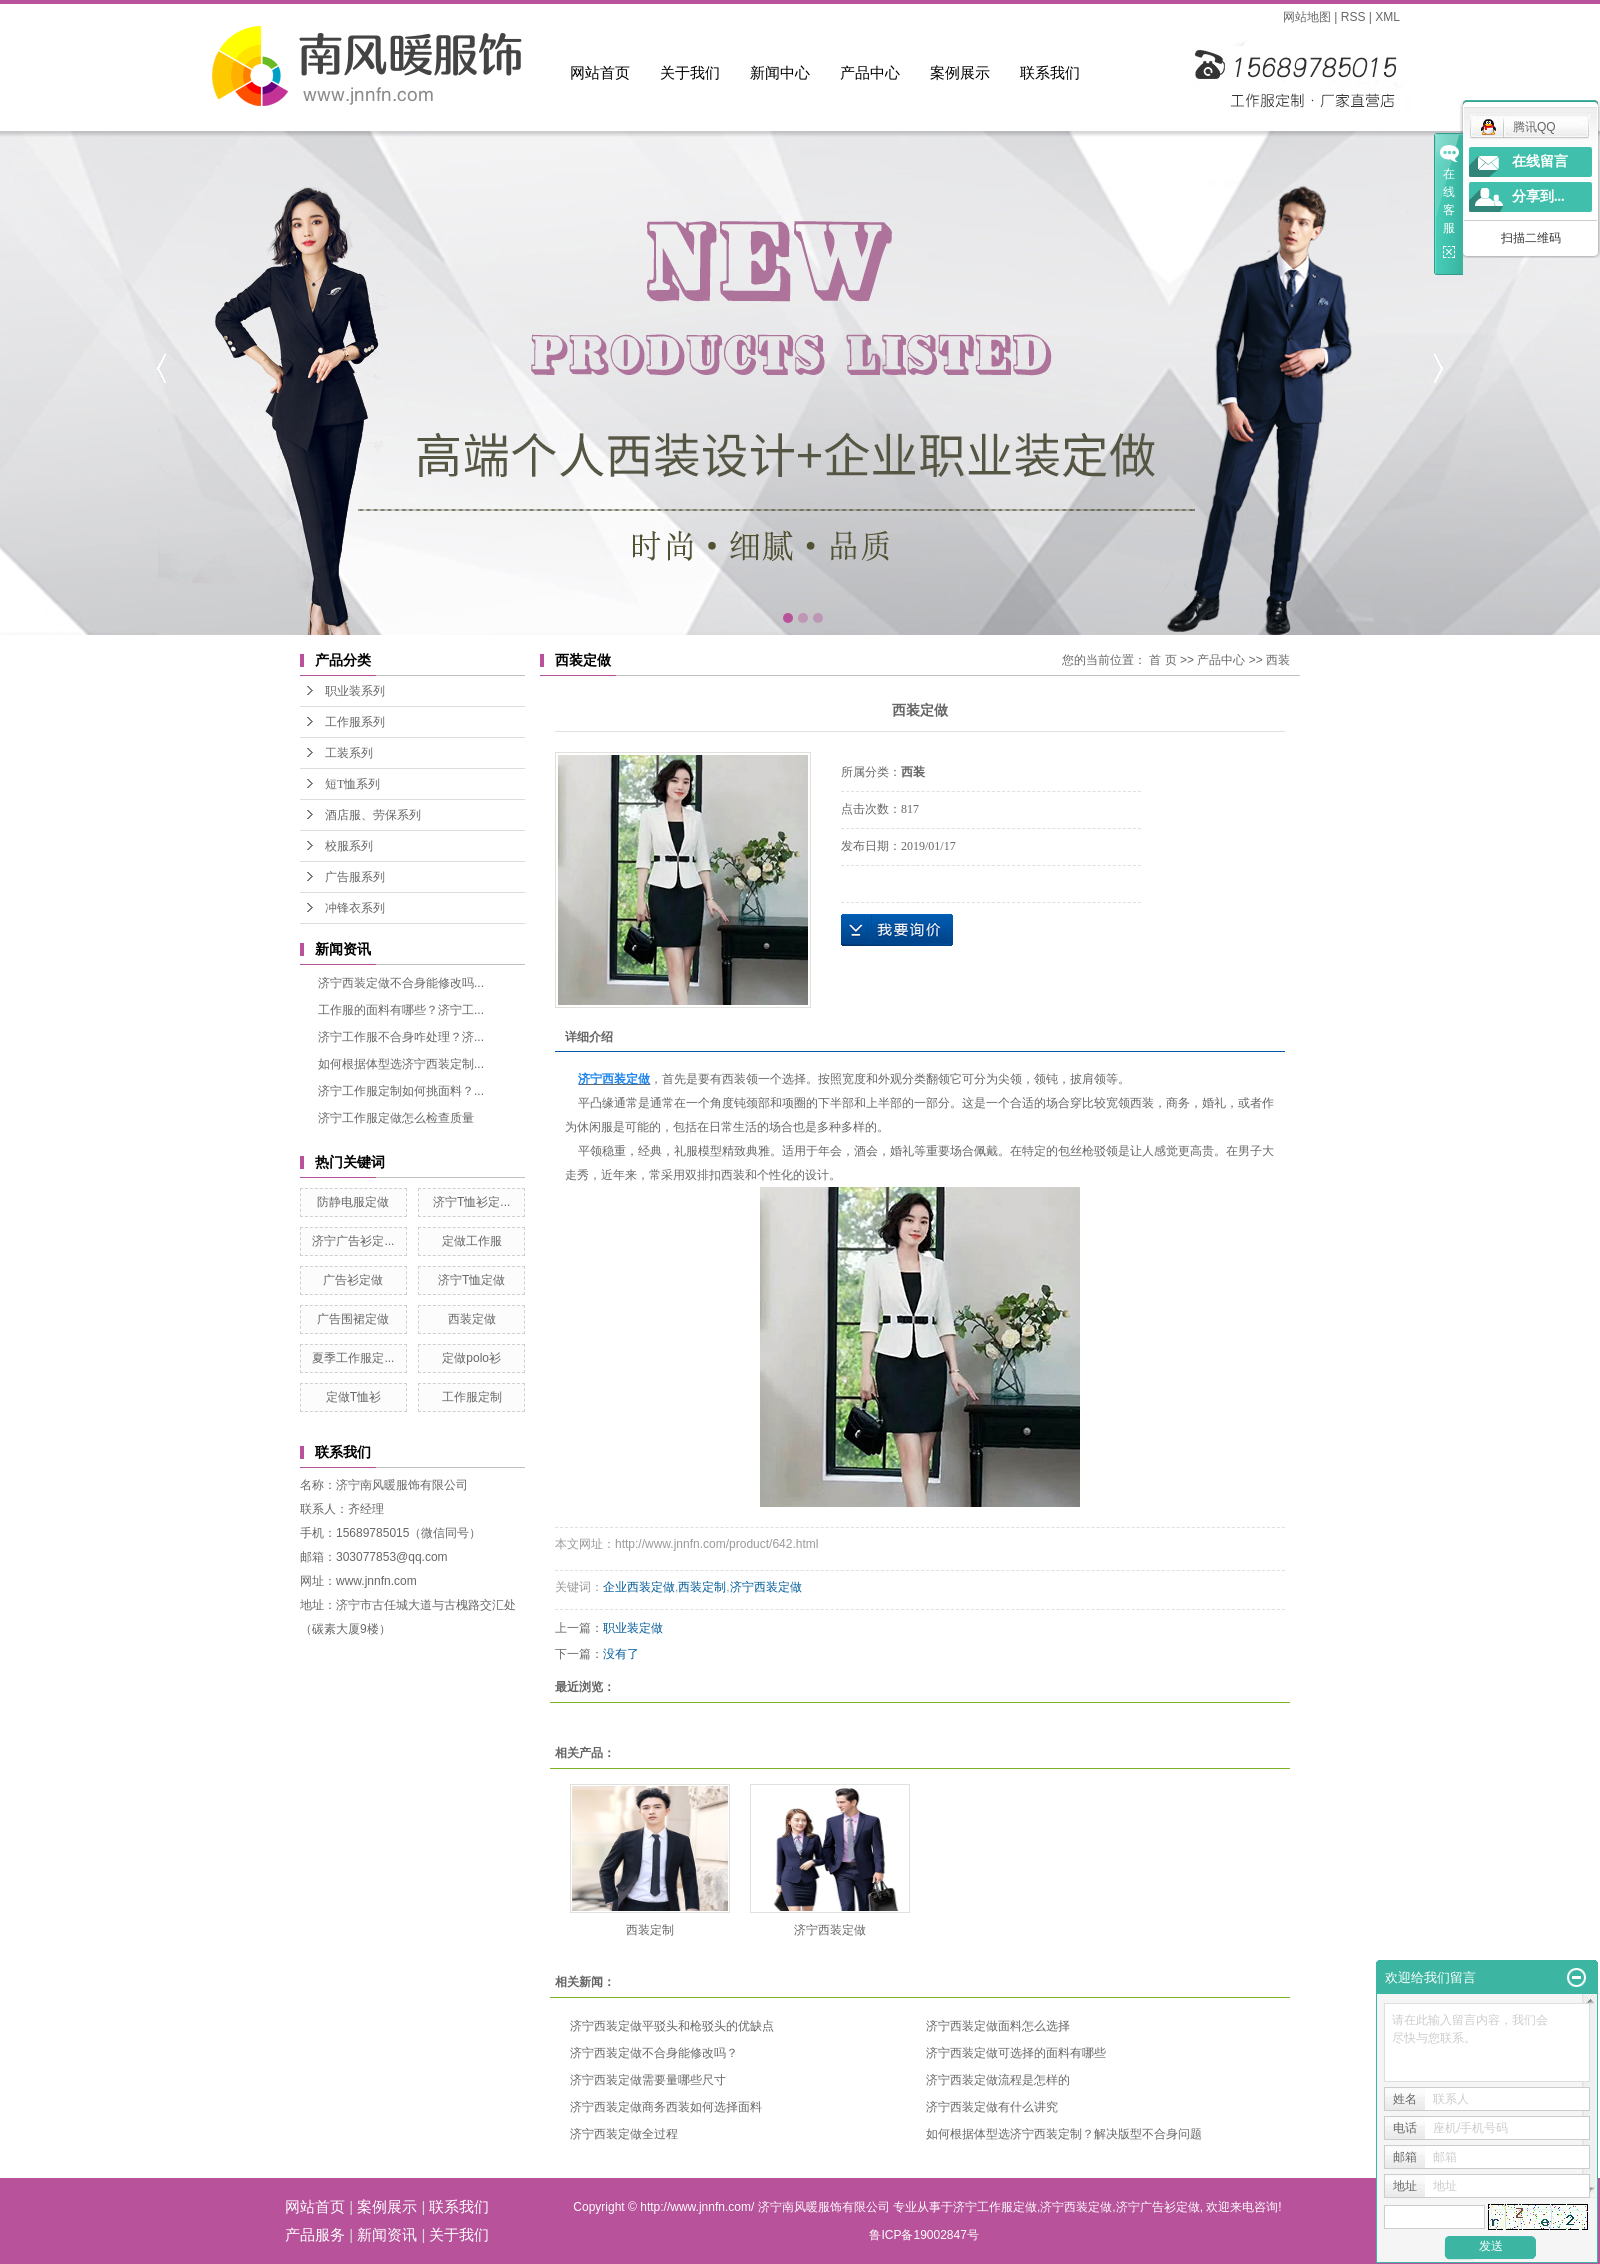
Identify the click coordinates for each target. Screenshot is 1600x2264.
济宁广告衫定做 (1158, 2207)
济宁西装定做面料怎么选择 (998, 2026)
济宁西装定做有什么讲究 (992, 2107)
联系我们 (1050, 72)
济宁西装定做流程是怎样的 (998, 2080)
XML (1387, 17)
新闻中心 (780, 72)
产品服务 (315, 2234)
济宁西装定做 (766, 1587)
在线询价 (897, 930)
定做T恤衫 (353, 1397)
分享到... (1538, 196)
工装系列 (349, 753)
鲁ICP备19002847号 (923, 2235)
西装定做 (472, 1319)
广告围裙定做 (353, 1319)
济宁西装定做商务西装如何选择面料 (666, 2107)
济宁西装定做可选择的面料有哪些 (1016, 2053)
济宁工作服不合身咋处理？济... (401, 1037)
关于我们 (690, 72)
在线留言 (1540, 161)
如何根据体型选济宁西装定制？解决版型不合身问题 (1064, 2134)
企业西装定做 (639, 1587)
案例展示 (960, 72)
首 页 (1162, 660)
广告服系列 (355, 877)
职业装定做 (633, 1628)
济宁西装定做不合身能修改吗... (401, 983)
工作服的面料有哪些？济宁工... (401, 1010)
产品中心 (870, 72)
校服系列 (349, 846)
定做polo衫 (471, 1358)
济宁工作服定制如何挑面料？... (401, 1091)
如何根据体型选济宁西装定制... (401, 1064)
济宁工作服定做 (995, 2207)
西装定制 (702, 1587)
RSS (1353, 17)
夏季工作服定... (353, 1358)
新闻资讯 (387, 2234)
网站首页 (600, 72)
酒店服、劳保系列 (373, 815)
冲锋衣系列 (355, 908)
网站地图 (1307, 17)
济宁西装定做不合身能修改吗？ (654, 2053)
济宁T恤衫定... (471, 1202)
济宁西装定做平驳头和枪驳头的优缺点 (672, 2026)
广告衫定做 (353, 1280)
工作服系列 (355, 722)
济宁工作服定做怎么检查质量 (396, 1118)
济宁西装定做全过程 (624, 2134)
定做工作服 (472, 1241)
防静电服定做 (353, 1202)
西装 (1278, 660)
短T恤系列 (352, 784)
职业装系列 (355, 691)
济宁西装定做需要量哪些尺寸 (648, 2080)
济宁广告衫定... (353, 1241)
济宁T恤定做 (471, 1280)
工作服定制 (472, 1397)
